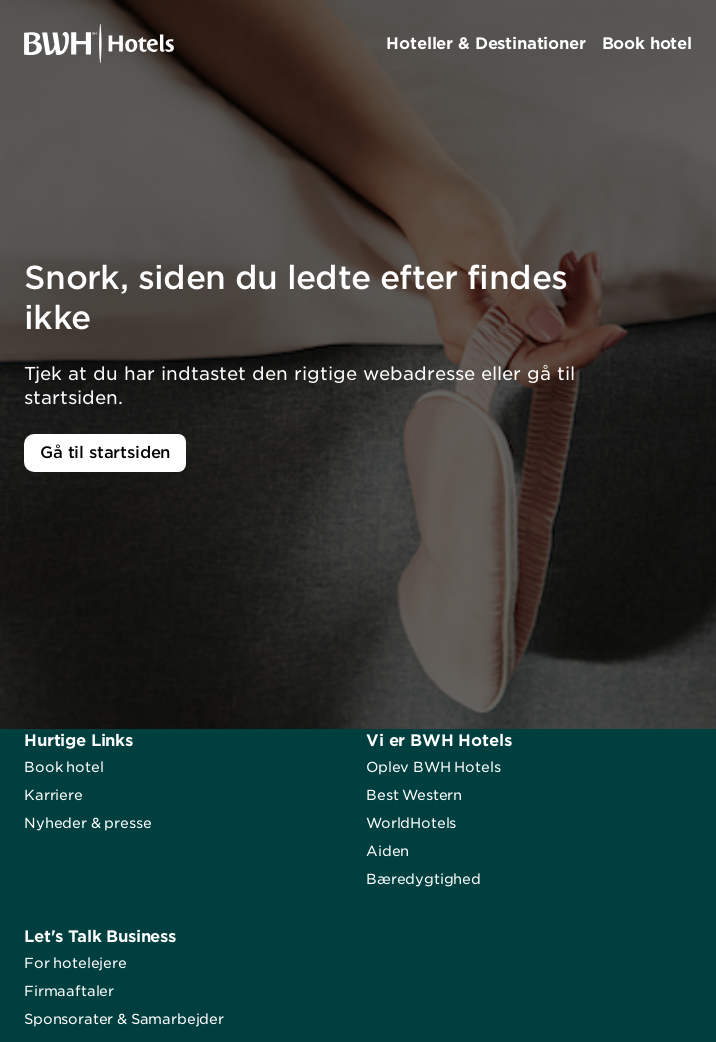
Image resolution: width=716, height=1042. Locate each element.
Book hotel (63, 767)
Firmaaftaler (69, 991)
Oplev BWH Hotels (433, 767)
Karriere (53, 795)
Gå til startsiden (105, 452)
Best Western (414, 795)
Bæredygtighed (423, 879)
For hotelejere (75, 963)
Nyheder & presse (87, 823)
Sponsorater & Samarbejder (124, 1019)
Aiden (387, 851)
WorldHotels (411, 823)
